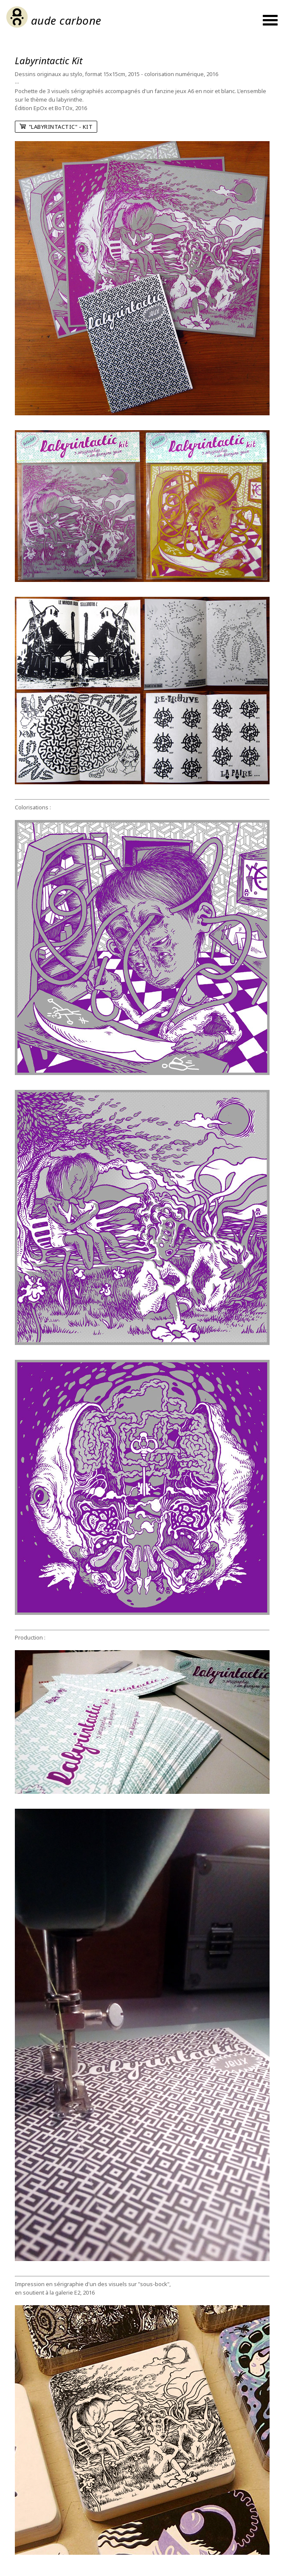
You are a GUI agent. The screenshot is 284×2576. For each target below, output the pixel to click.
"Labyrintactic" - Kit (56, 127)
